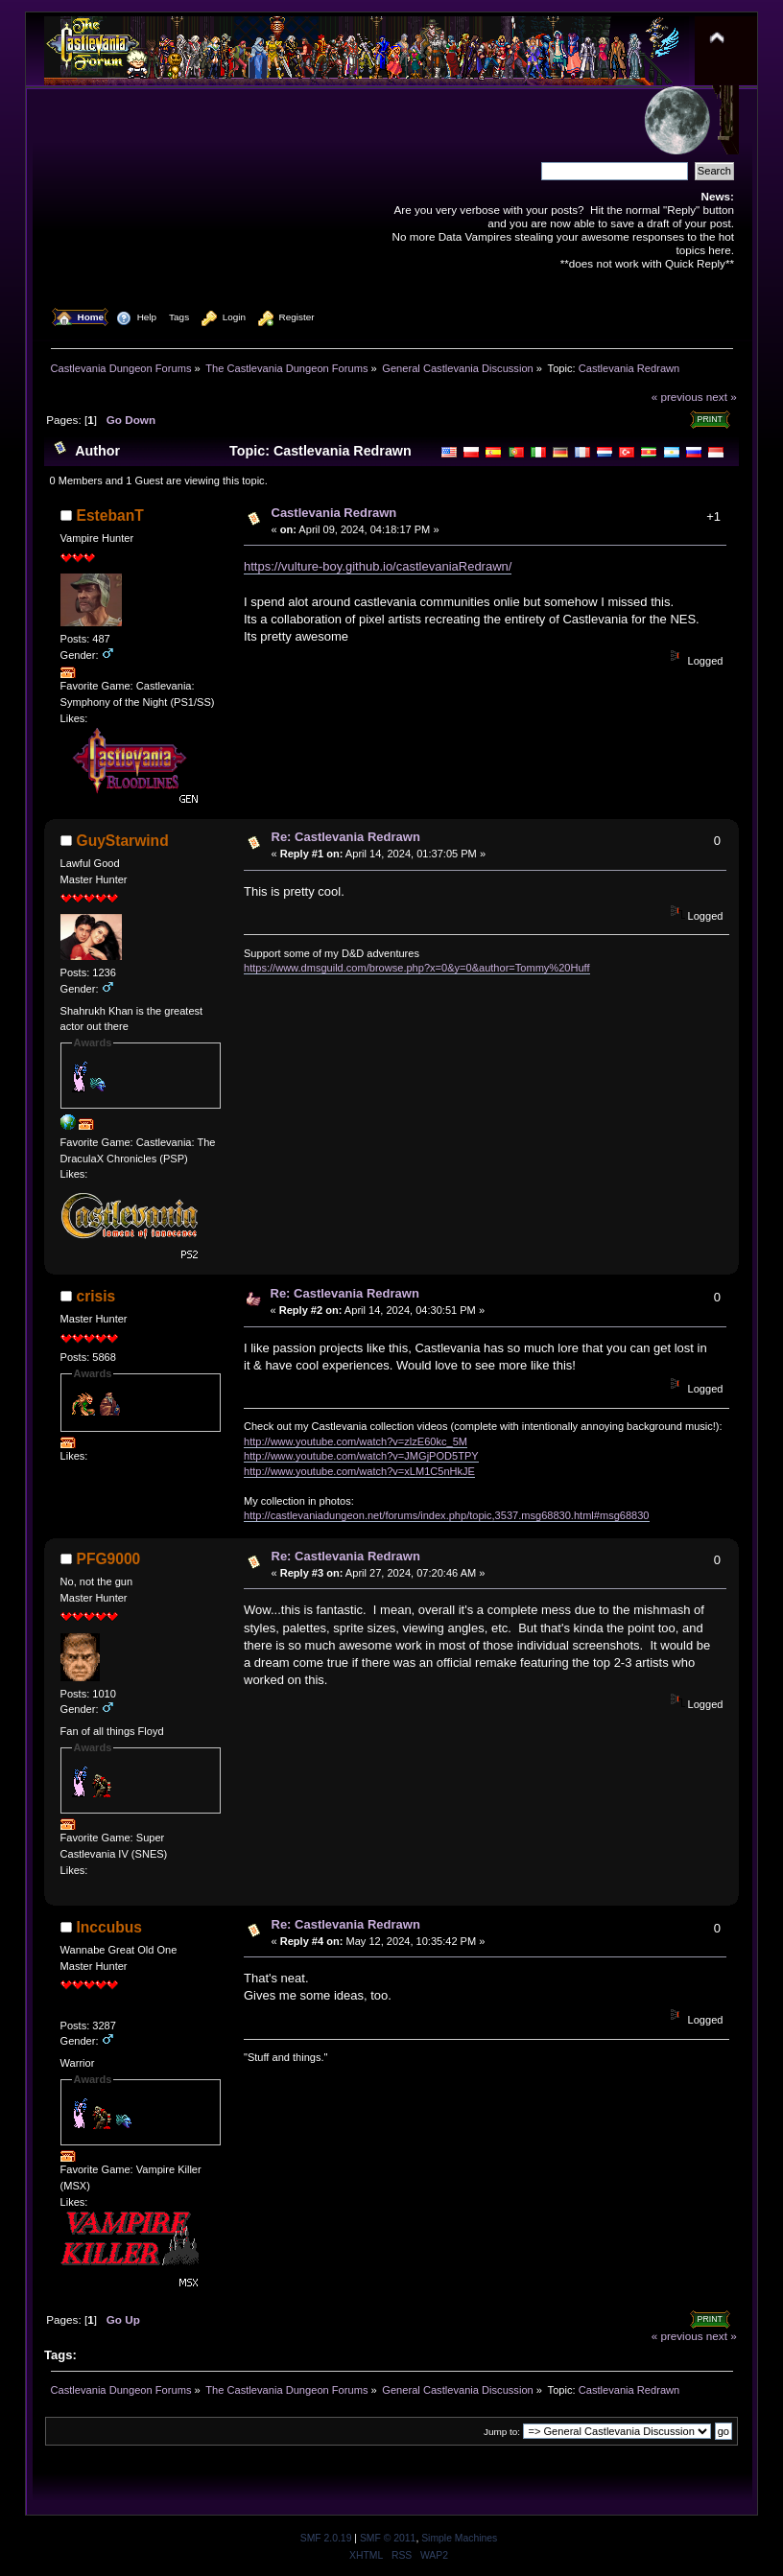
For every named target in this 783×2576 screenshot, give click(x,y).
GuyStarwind (123, 840)
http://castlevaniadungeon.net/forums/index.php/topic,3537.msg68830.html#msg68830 (447, 1515)
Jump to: (502, 2431)
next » (721, 396)
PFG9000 (109, 1559)
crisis (96, 1296)
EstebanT (110, 515)
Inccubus (109, 1927)
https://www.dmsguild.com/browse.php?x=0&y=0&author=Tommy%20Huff (417, 967)
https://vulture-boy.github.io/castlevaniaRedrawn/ (377, 566)
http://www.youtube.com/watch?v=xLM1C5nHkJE (359, 1471)
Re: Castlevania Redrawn (346, 837)
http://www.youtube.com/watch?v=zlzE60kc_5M (355, 1441)
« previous (677, 396)
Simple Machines (459, 2538)
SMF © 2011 (387, 2538)
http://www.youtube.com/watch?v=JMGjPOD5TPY (361, 1456)
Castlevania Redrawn (334, 512)
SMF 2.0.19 (326, 2538)
